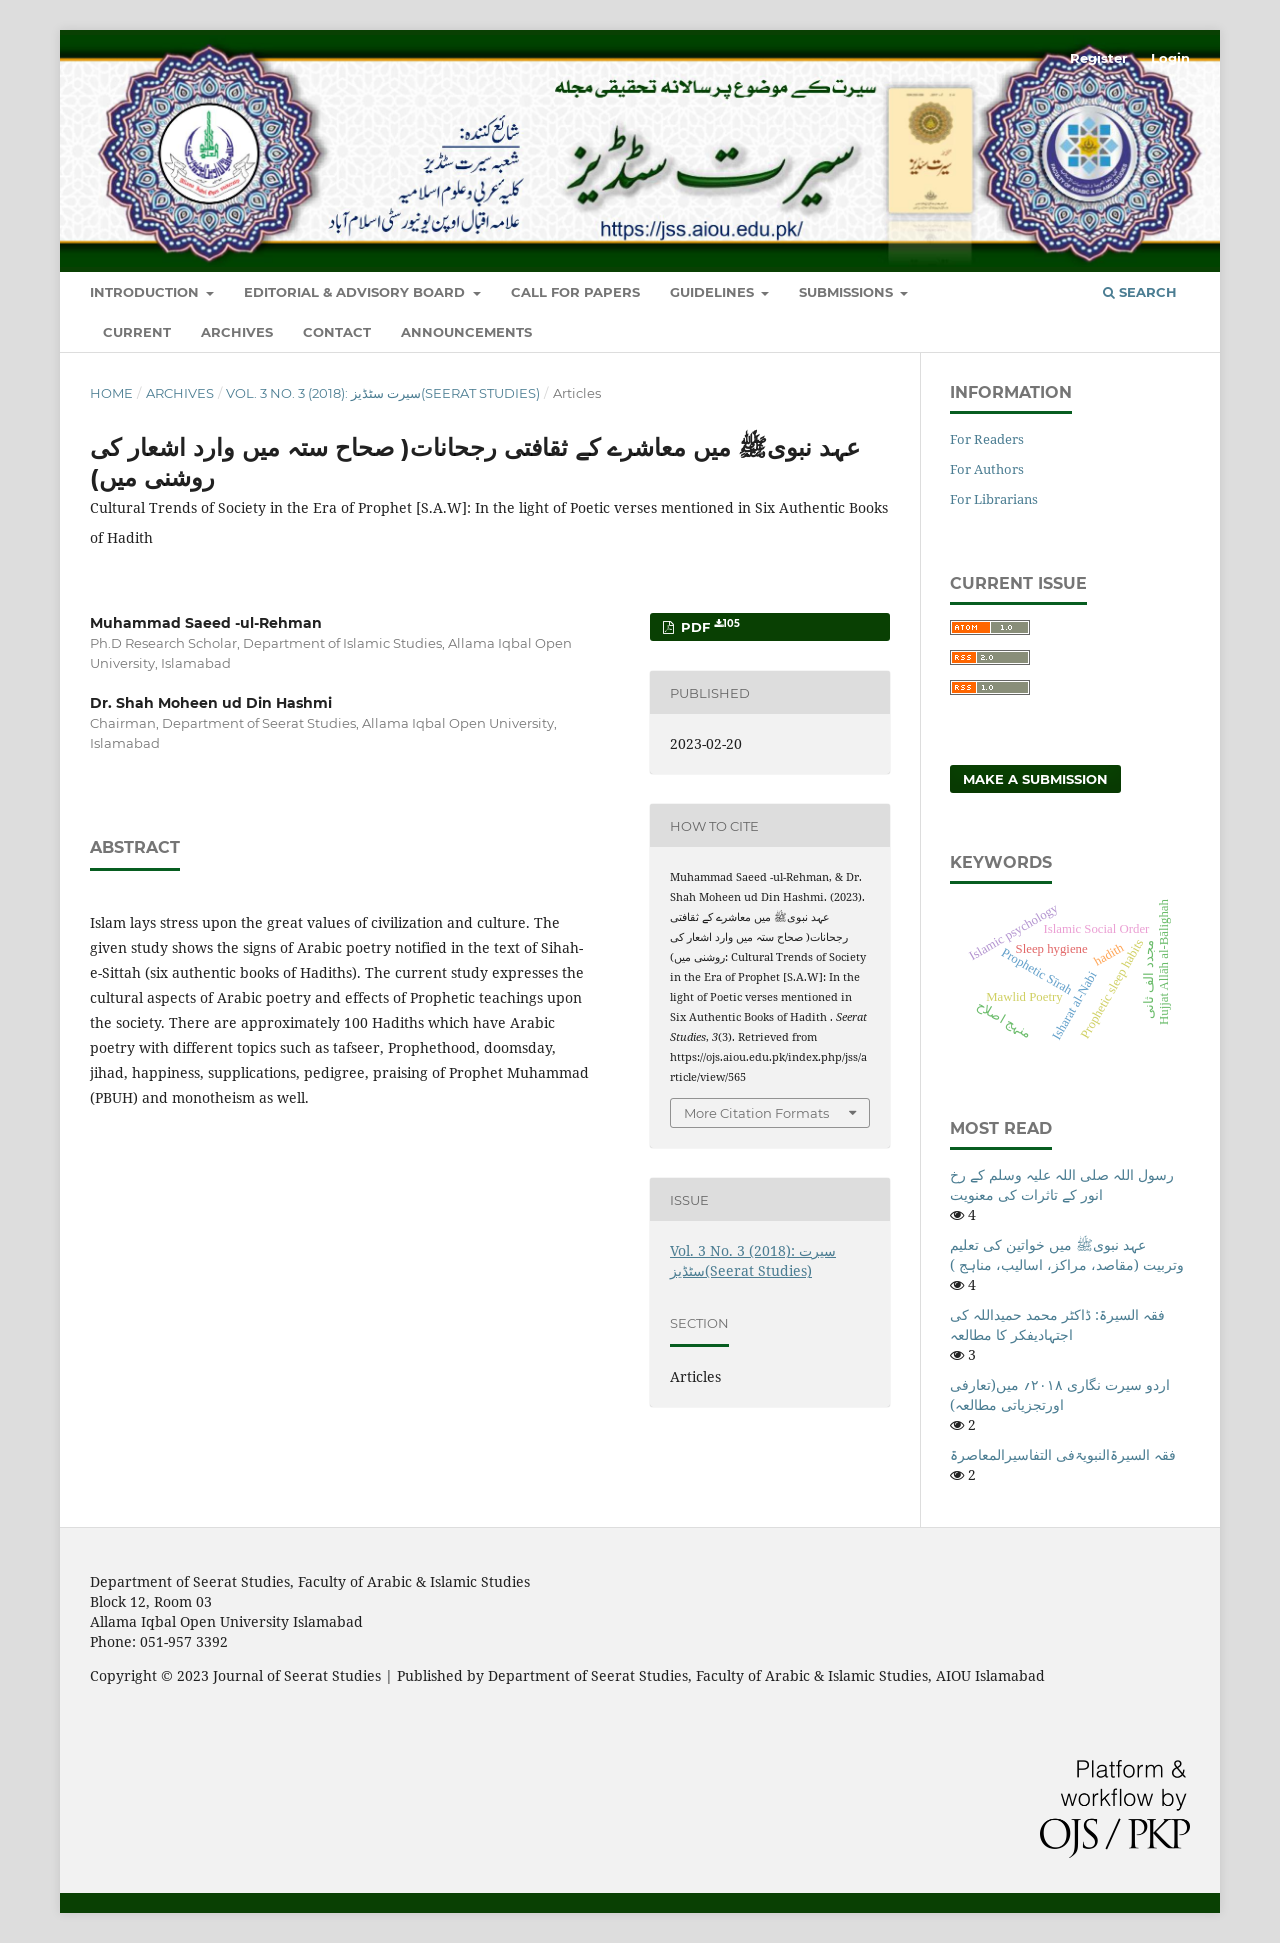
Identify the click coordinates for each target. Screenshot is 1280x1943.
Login (1170, 58)
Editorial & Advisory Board (356, 292)
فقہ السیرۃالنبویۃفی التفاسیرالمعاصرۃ (1063, 1454)
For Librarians (994, 499)
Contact (337, 332)
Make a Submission (1035, 779)
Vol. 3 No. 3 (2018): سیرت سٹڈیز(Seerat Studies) (383, 393)
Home (111, 393)
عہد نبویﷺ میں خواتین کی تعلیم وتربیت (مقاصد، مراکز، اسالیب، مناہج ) (1067, 1254)
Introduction (146, 292)
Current (137, 332)
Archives (237, 332)
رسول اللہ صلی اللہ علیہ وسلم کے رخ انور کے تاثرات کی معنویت (1062, 1184)
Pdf (708, 626)
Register (1099, 58)
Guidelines (714, 292)
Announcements (466, 332)
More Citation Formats (756, 1113)
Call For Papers (575, 292)
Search (1140, 292)
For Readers (987, 439)
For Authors (987, 469)
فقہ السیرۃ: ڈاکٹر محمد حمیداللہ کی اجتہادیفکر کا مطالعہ (1057, 1324)
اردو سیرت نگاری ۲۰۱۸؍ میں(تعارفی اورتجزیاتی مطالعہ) (1060, 1394)
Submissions (848, 292)
